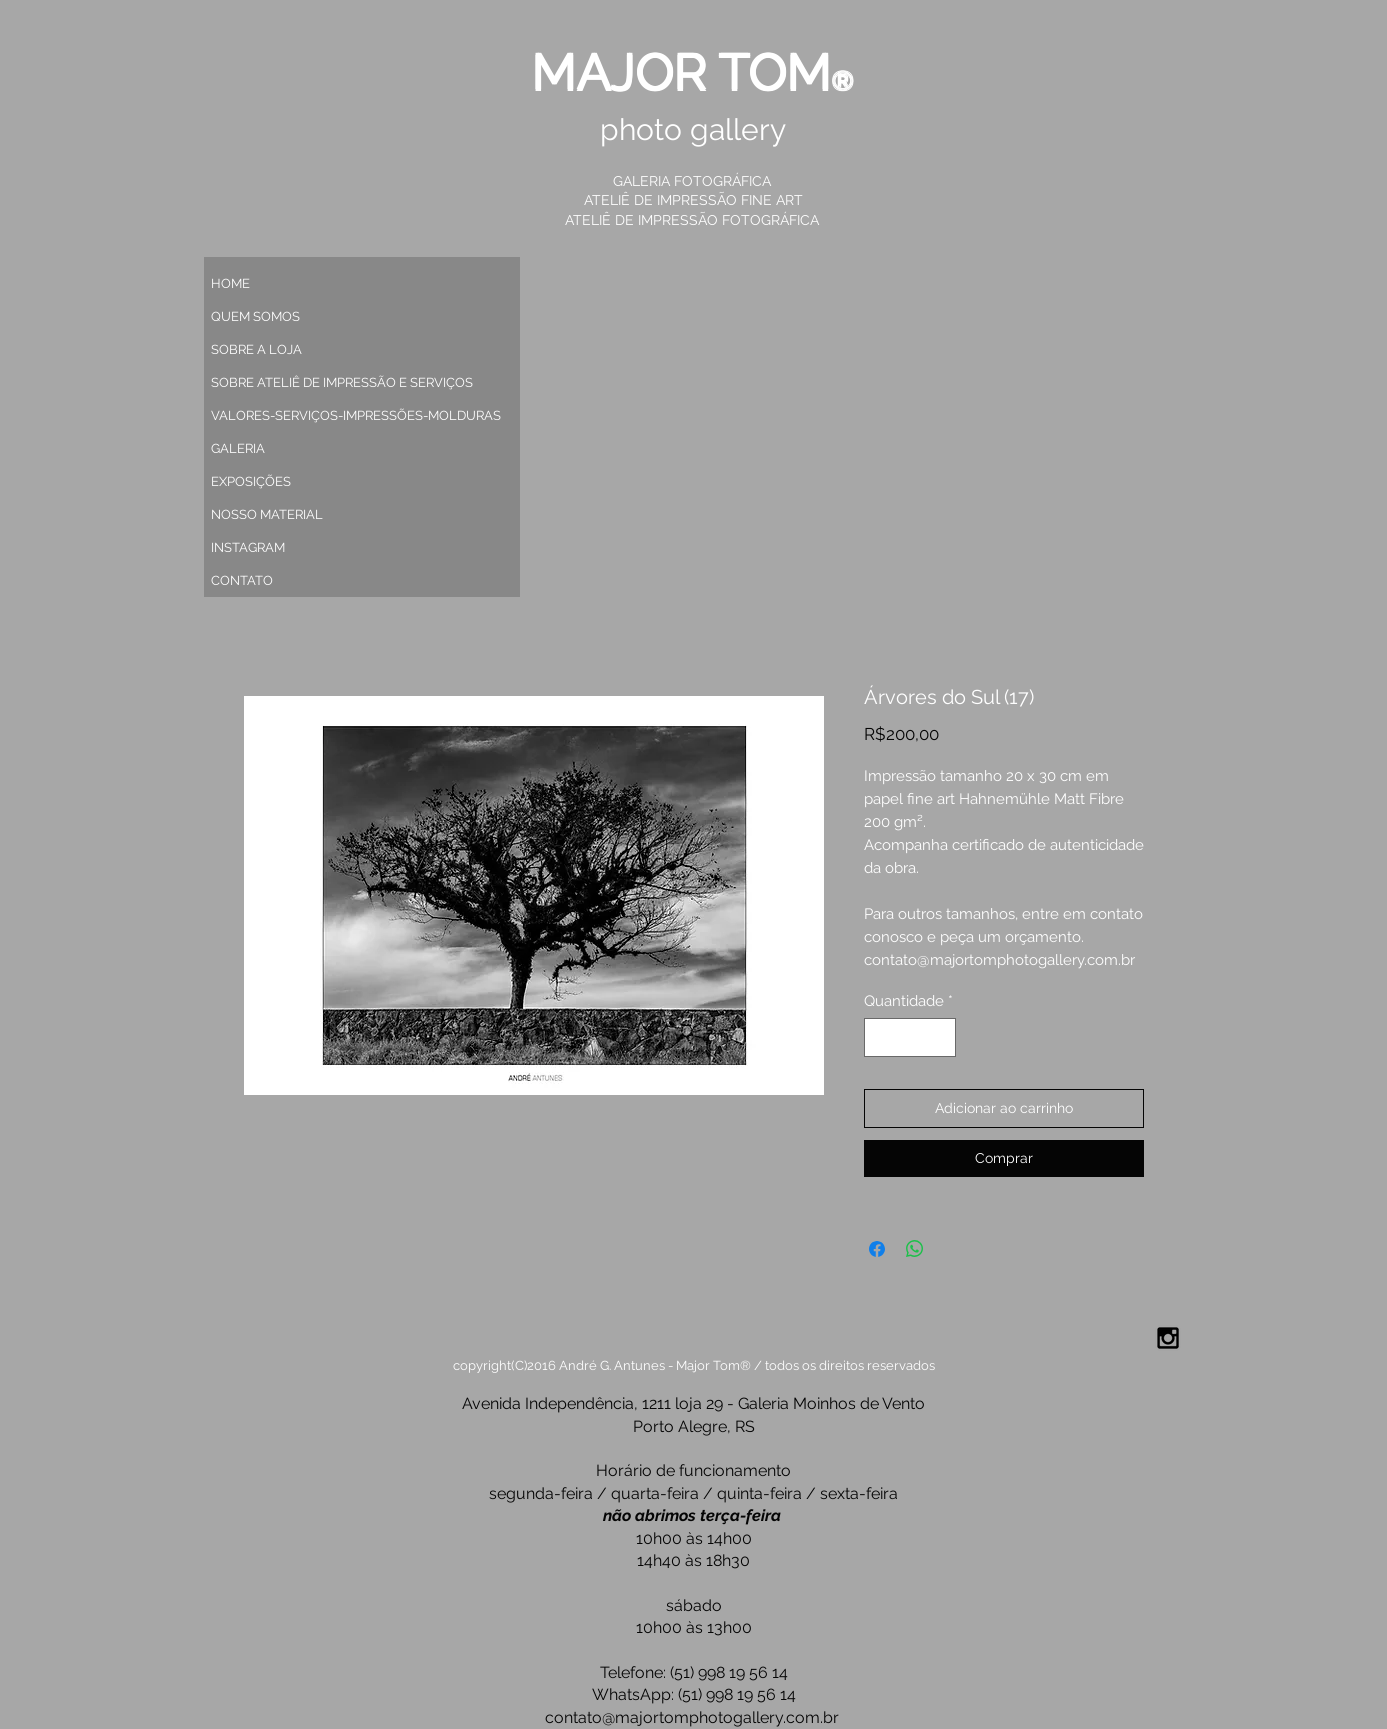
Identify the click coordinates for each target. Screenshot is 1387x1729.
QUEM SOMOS (255, 316)
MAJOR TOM (682, 72)
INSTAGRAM (248, 547)
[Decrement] (880, 1037)
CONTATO (242, 580)
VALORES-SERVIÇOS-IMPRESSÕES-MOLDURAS (347, 415)
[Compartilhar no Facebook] (877, 1249)
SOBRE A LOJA (256, 349)
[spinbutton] (909, 1037)
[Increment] (939, 1037)
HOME (230, 283)
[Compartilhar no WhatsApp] (915, 1249)
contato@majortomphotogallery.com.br (692, 1717)
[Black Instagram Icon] (1168, 1338)
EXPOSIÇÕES (251, 481)
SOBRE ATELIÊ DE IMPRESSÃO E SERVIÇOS (342, 382)
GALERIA (238, 448)
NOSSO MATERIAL (267, 514)
